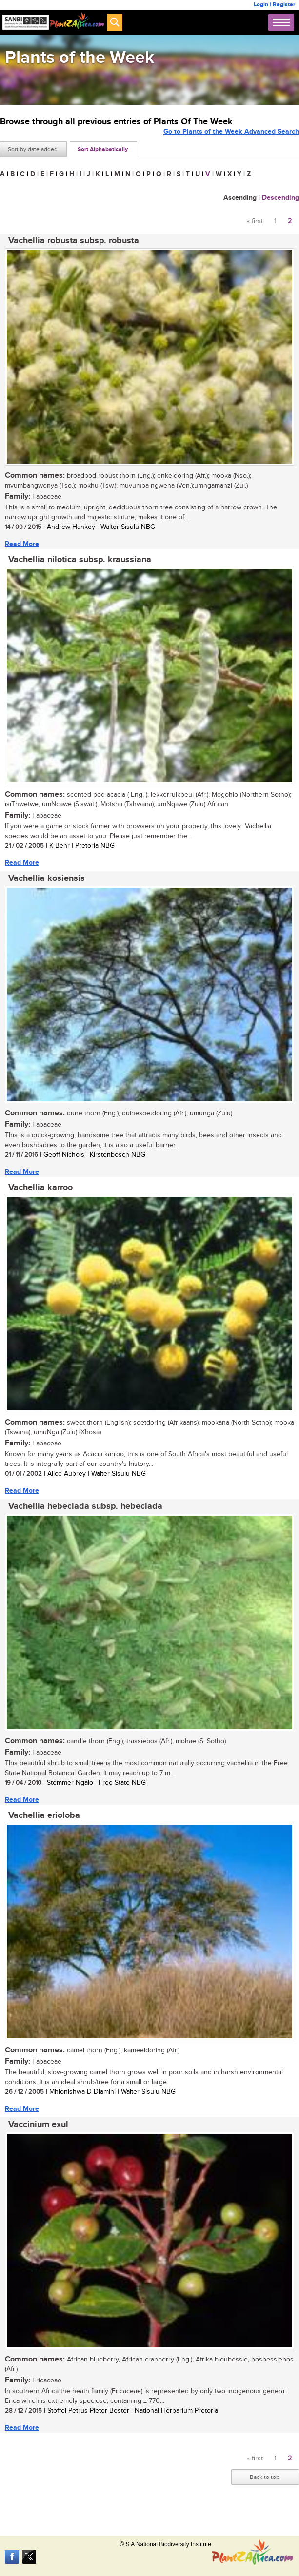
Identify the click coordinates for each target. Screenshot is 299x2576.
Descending (280, 198)
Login (261, 4)
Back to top (264, 2477)
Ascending (240, 198)
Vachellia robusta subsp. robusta (73, 240)
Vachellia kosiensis (46, 878)
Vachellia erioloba (44, 1815)
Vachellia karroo (40, 1187)
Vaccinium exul (38, 2124)
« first (255, 221)
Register (284, 4)
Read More (22, 544)
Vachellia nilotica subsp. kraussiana (79, 559)
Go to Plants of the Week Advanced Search (231, 131)
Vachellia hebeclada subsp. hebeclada (85, 1506)
